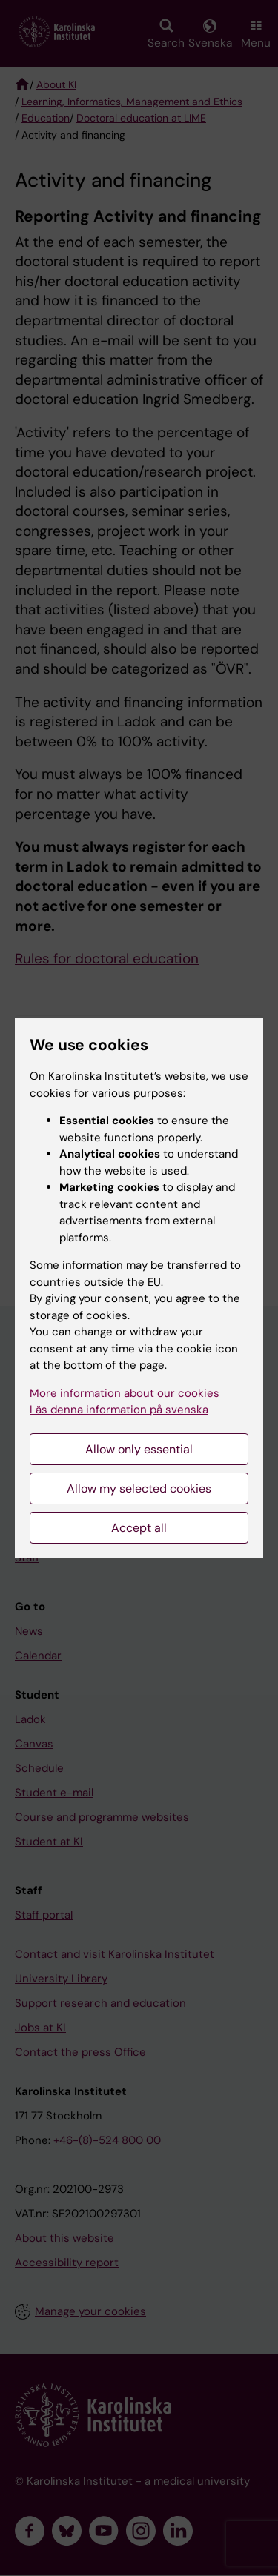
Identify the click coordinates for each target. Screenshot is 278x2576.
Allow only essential (139, 1449)
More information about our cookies (124, 1393)
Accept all (139, 1528)
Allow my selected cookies (139, 1488)
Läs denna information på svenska (119, 1409)
